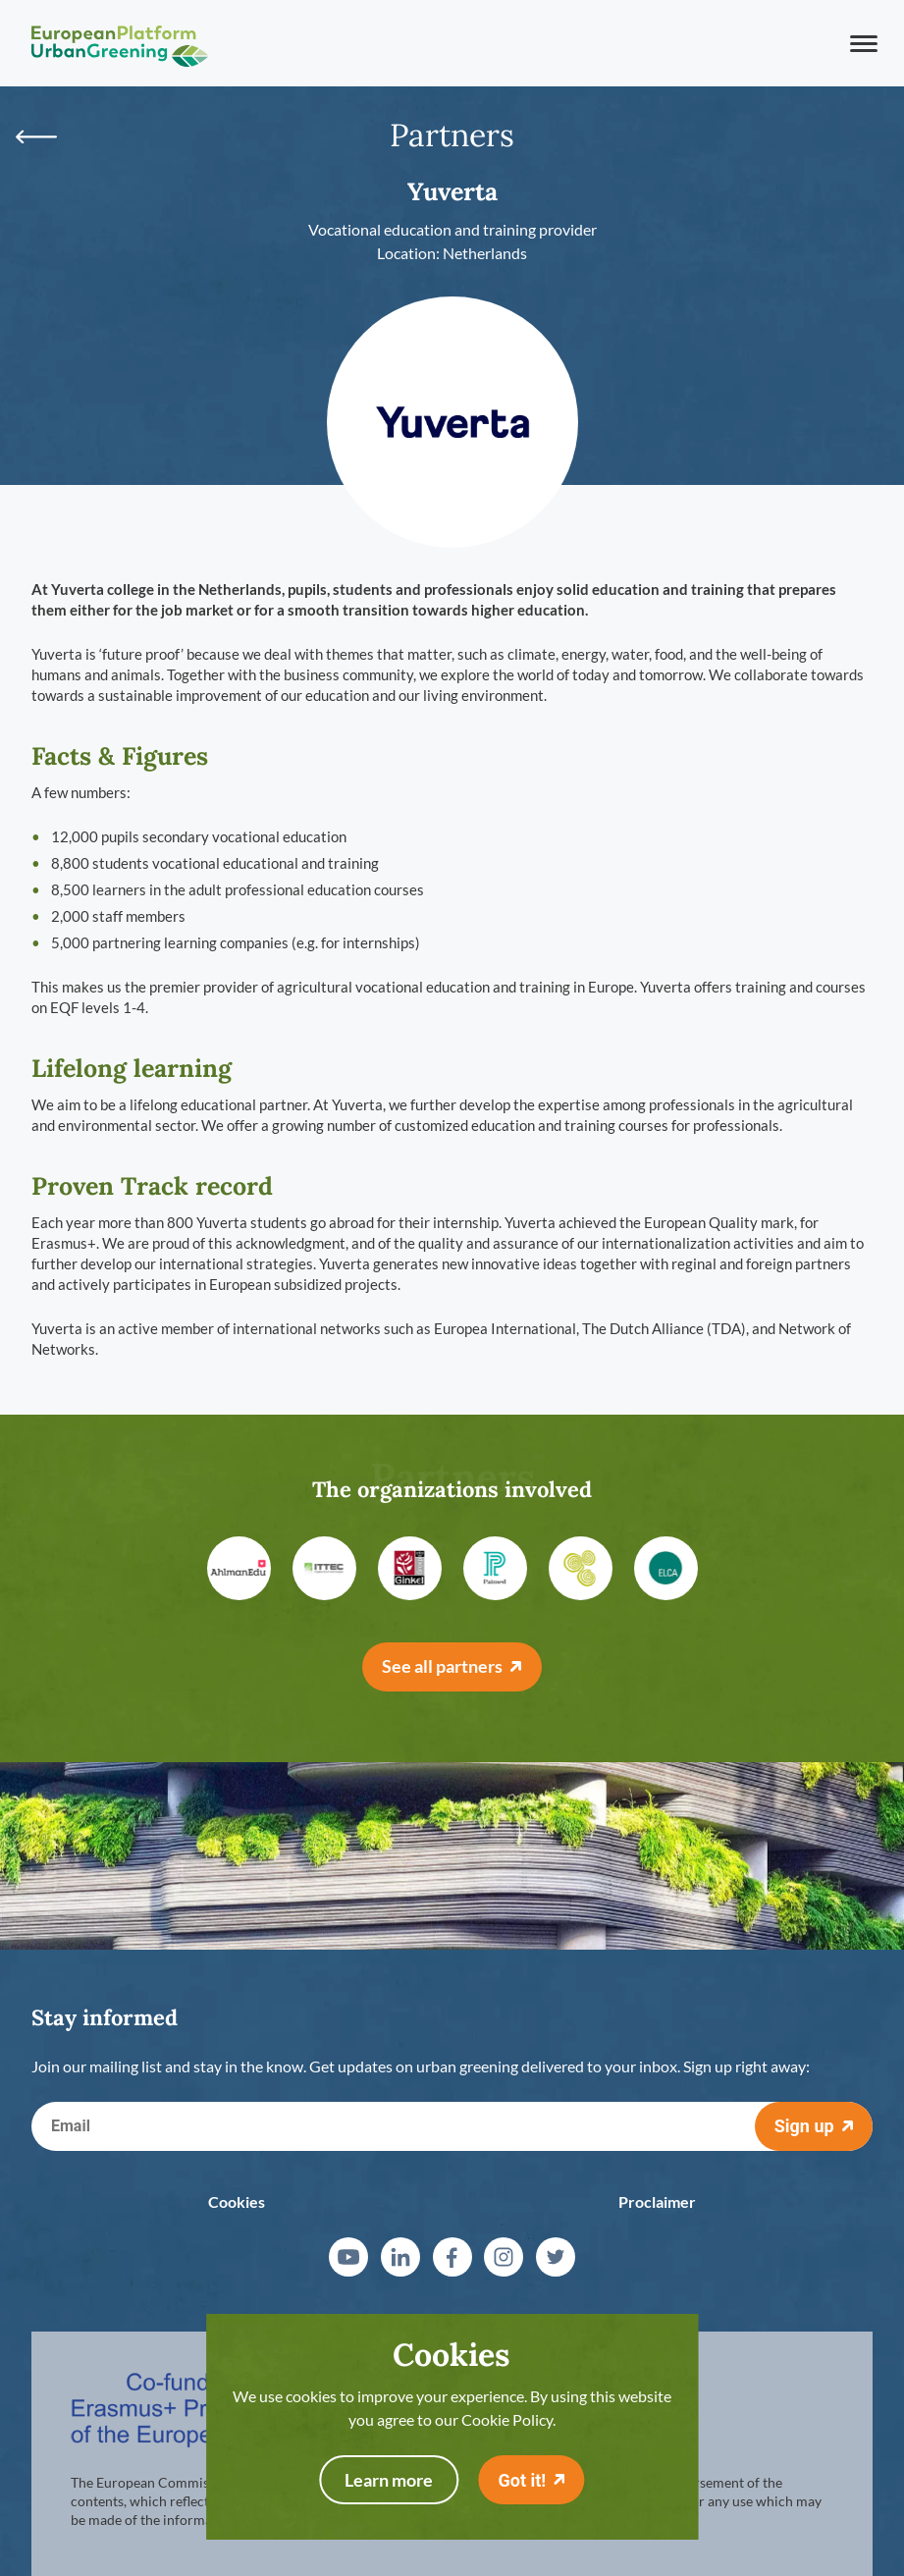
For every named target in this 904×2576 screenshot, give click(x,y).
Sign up (804, 2126)
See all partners (442, 1666)
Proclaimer (657, 2201)
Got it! (522, 2480)
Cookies (236, 2201)
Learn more (389, 2480)
